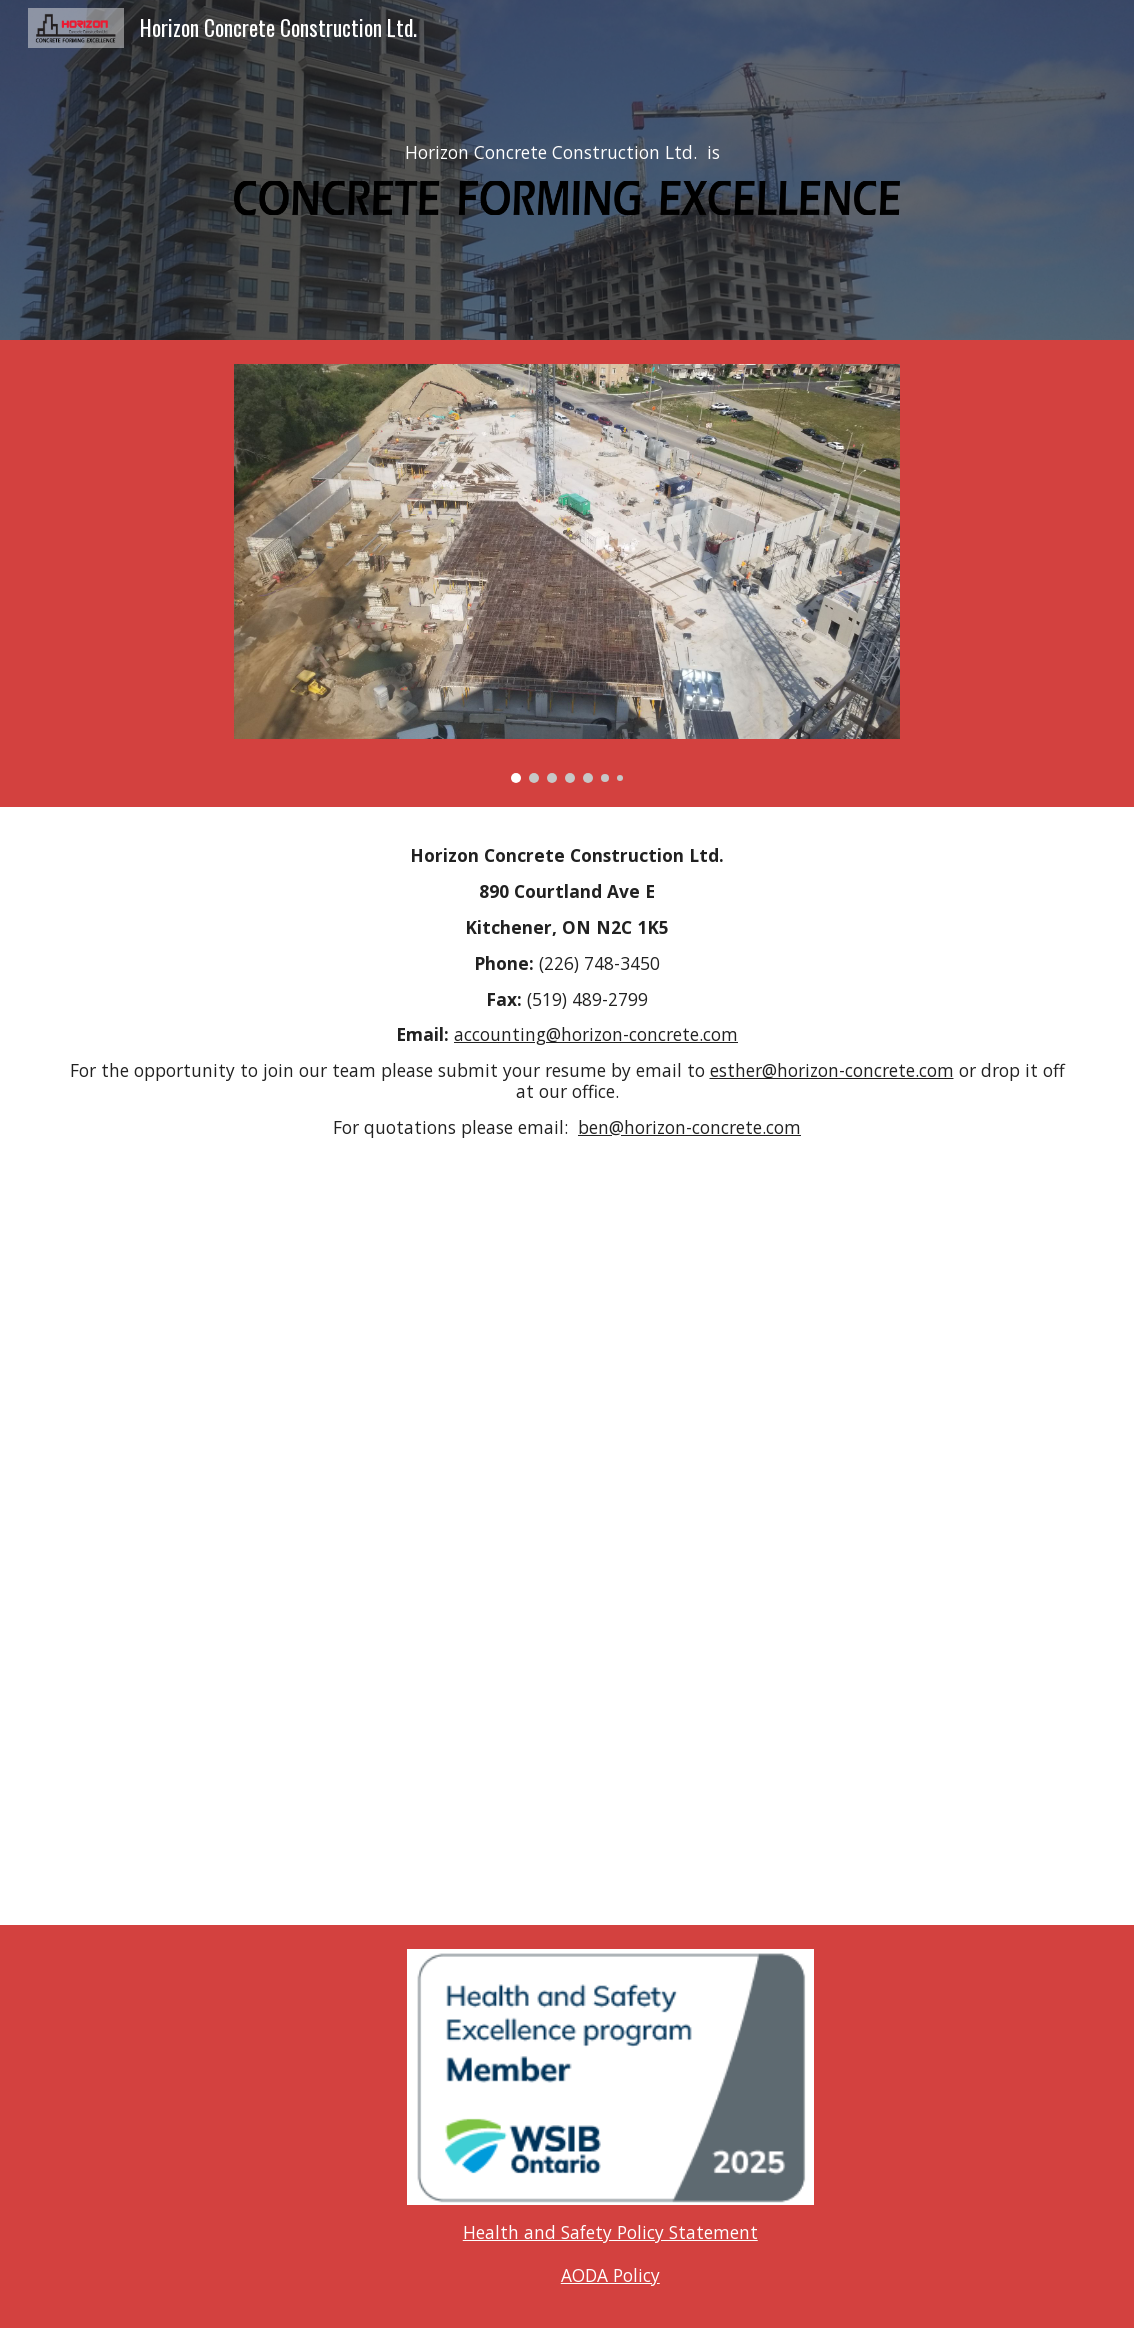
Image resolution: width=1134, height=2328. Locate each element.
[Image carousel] (567, 573)
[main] (567, 153)
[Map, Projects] (567, 1526)
